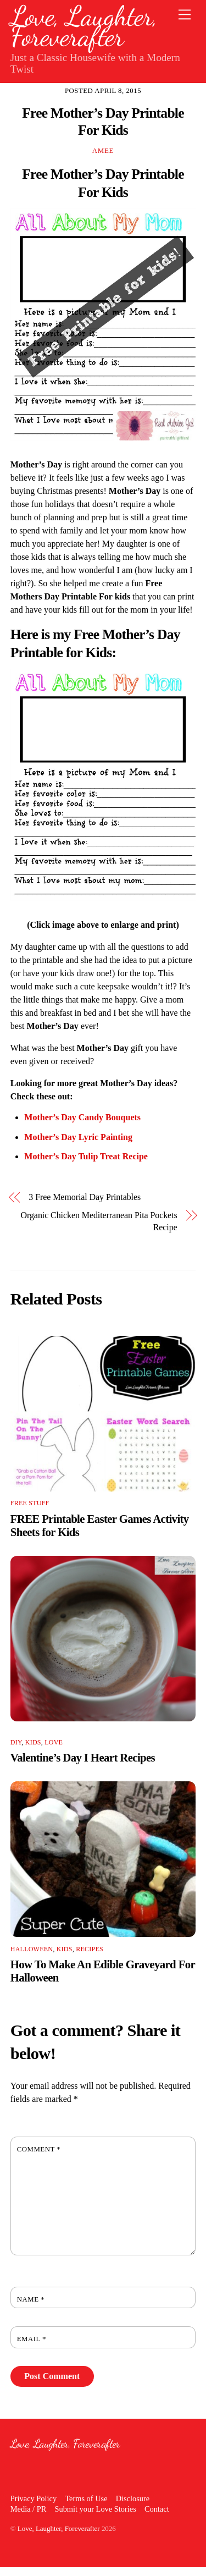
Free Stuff (29, 1503)
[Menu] (185, 14)
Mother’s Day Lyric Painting (78, 1137)
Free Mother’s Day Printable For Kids (103, 121)
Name (30, 2299)
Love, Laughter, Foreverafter (59, 2528)
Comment (38, 2149)
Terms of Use (86, 2498)
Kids (33, 1742)
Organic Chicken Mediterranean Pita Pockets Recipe (99, 1221)
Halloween (31, 1949)
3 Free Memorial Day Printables (85, 1197)
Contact (156, 2509)
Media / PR (28, 2509)
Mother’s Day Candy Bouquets (82, 1117)
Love (53, 1742)
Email (31, 2339)
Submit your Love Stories (95, 2509)
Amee (103, 150)
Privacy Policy (33, 2498)
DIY (16, 1742)
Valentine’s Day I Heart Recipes (82, 1757)
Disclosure (133, 2498)
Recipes (89, 1949)
